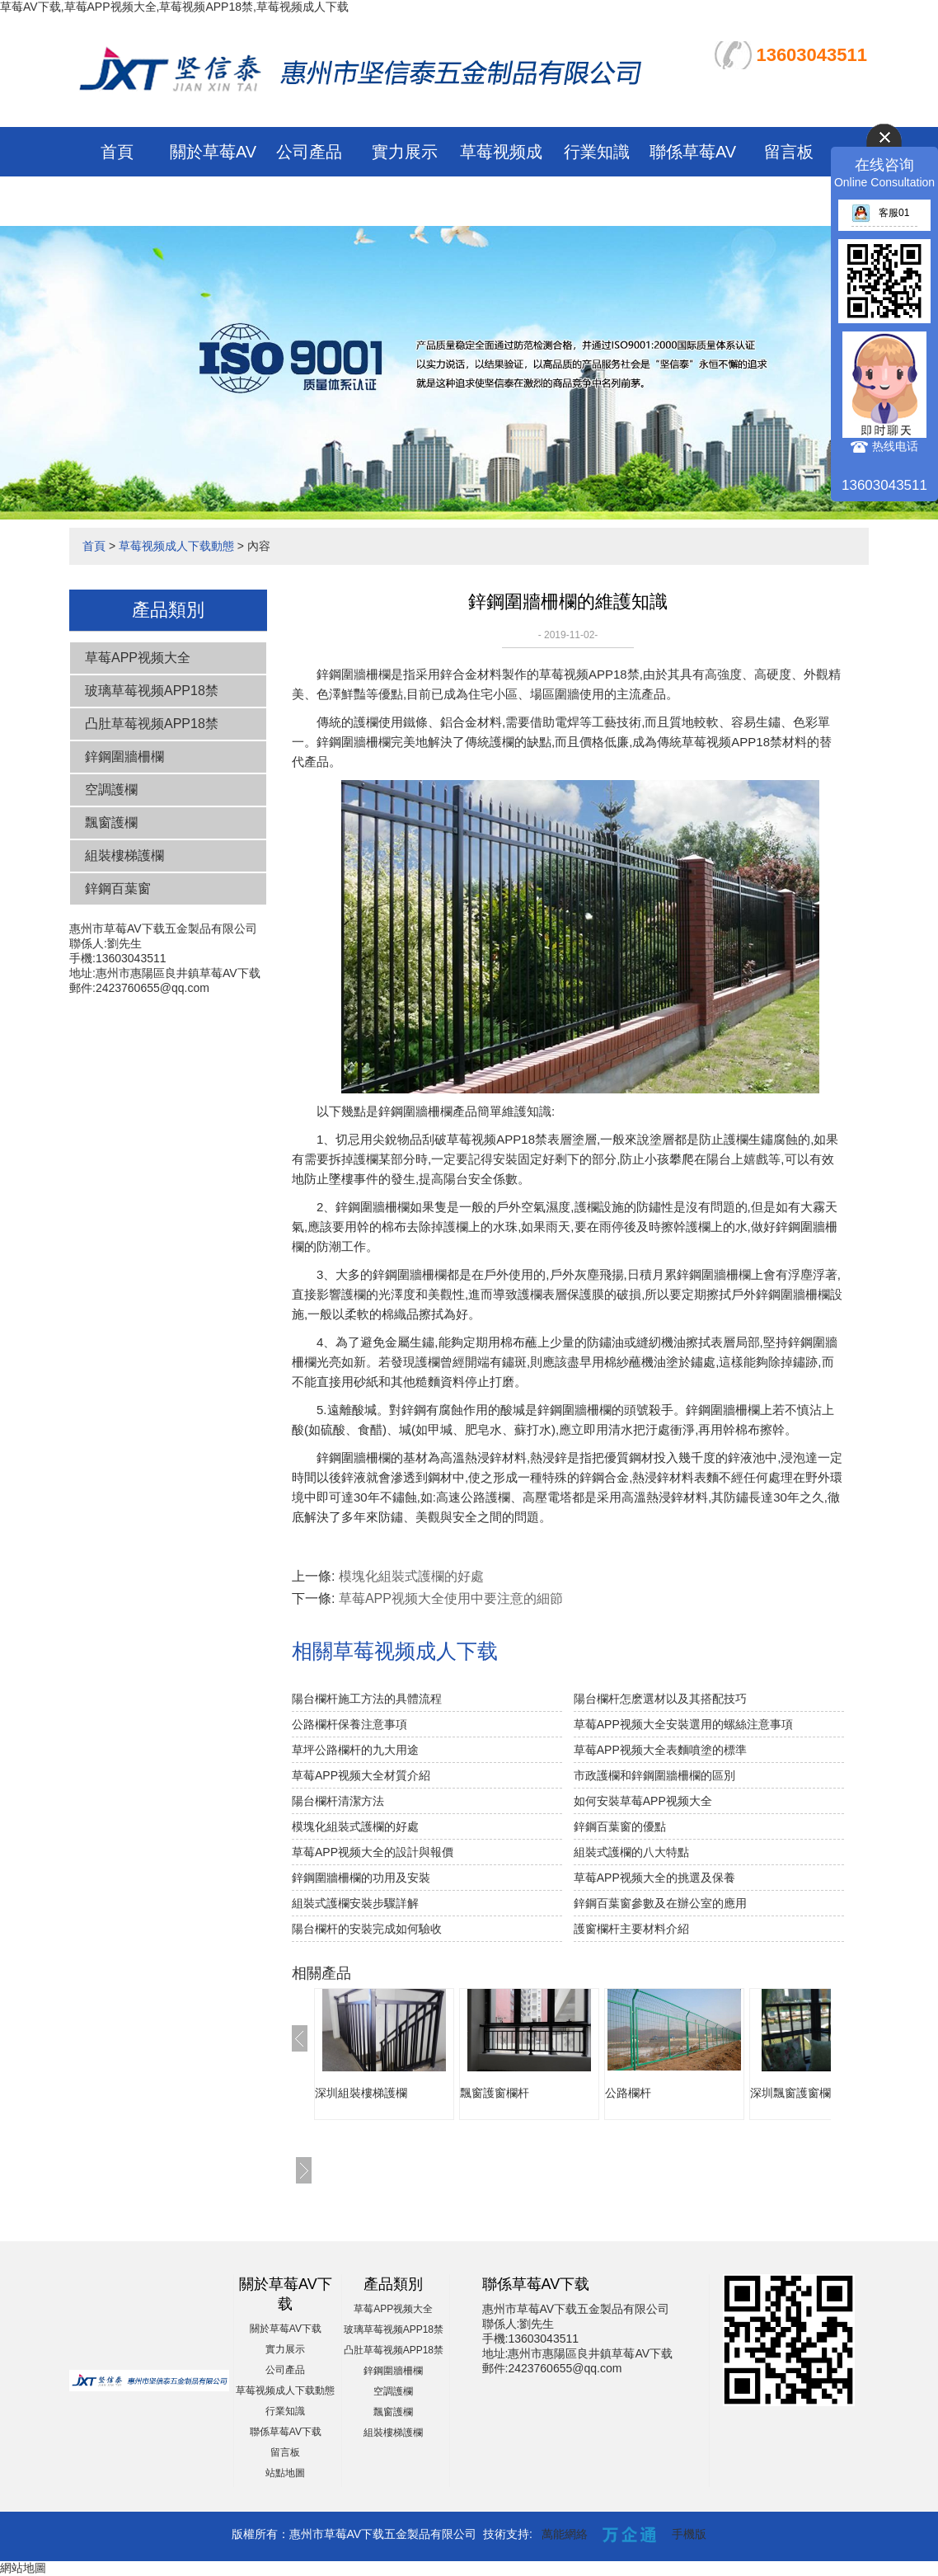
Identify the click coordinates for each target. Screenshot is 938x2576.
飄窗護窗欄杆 (494, 2092)
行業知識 (597, 152)
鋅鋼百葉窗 (118, 888)
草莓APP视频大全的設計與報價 (372, 1852)
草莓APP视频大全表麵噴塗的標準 (660, 1749)
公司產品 (309, 152)
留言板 (789, 152)
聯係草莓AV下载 (285, 2431)
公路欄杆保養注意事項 (349, 1724)
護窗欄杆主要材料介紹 (631, 1928)
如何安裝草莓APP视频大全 (643, 1800)
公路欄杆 (628, 2092)
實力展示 (405, 152)
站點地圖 (285, 2473)
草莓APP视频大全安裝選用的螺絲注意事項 (683, 1724)
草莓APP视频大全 (137, 658)
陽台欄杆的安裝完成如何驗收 (367, 1928)
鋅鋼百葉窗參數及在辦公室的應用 (660, 1903)
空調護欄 (111, 790)
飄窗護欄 (111, 823)
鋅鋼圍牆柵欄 (124, 757)
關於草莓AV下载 (285, 2328)
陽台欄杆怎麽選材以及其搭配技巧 (660, 1698)
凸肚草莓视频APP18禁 (151, 724)
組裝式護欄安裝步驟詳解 (355, 1903)
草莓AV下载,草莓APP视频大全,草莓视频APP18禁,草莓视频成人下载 (174, 6)
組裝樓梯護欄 (124, 855)
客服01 (880, 213)
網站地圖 (23, 2567)
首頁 (117, 152)
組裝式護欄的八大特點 (631, 1852)
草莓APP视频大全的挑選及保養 (654, 1877)
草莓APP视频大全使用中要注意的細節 (451, 1598)
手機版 (689, 2534)
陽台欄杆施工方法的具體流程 (367, 1698)
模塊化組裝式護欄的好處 (411, 1576)
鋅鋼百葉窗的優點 (620, 1826)
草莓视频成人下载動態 (176, 545)
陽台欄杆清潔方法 (338, 1800)
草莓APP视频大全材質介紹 (361, 1775)
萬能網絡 (565, 2534)
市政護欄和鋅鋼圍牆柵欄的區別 (654, 1775)
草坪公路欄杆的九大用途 (355, 1749)
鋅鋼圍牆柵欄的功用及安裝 (361, 1877)
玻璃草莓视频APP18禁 (151, 691)
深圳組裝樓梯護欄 (361, 2092)
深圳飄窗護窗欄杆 (796, 2092)
